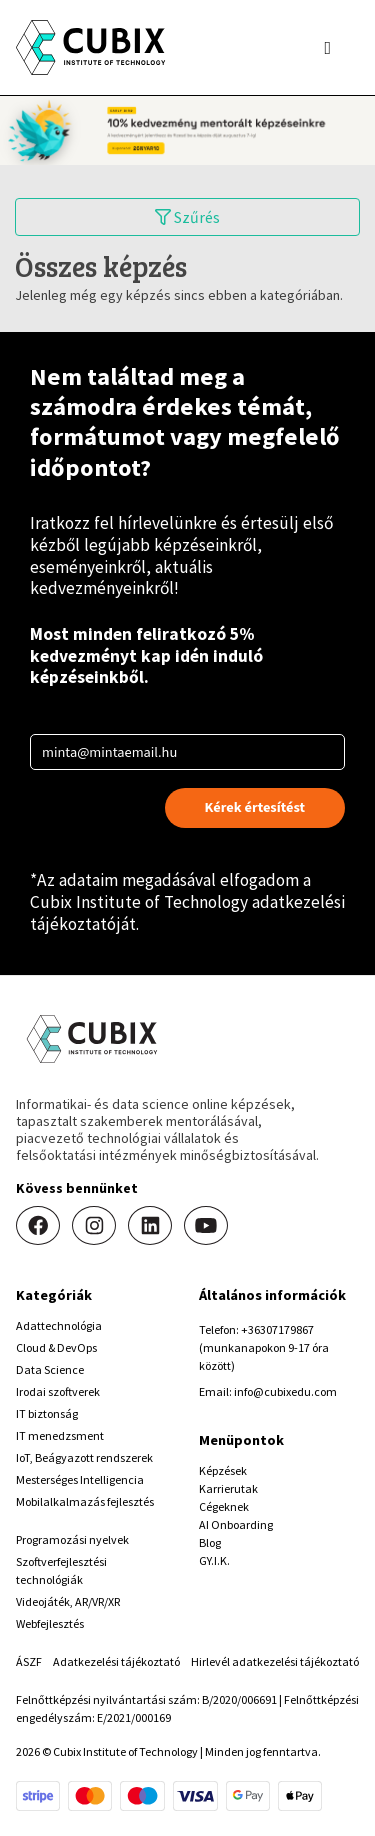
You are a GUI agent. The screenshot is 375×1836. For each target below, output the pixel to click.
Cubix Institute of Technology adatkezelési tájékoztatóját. (187, 913)
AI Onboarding (236, 1524)
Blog (210, 1542)
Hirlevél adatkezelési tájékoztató (275, 1661)
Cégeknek (224, 1506)
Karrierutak (228, 1488)
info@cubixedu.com (285, 1391)
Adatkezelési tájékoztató (116, 1661)
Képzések (223, 1470)
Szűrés (187, 217)
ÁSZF (29, 1661)
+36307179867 (277, 1329)
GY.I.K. (214, 1560)
